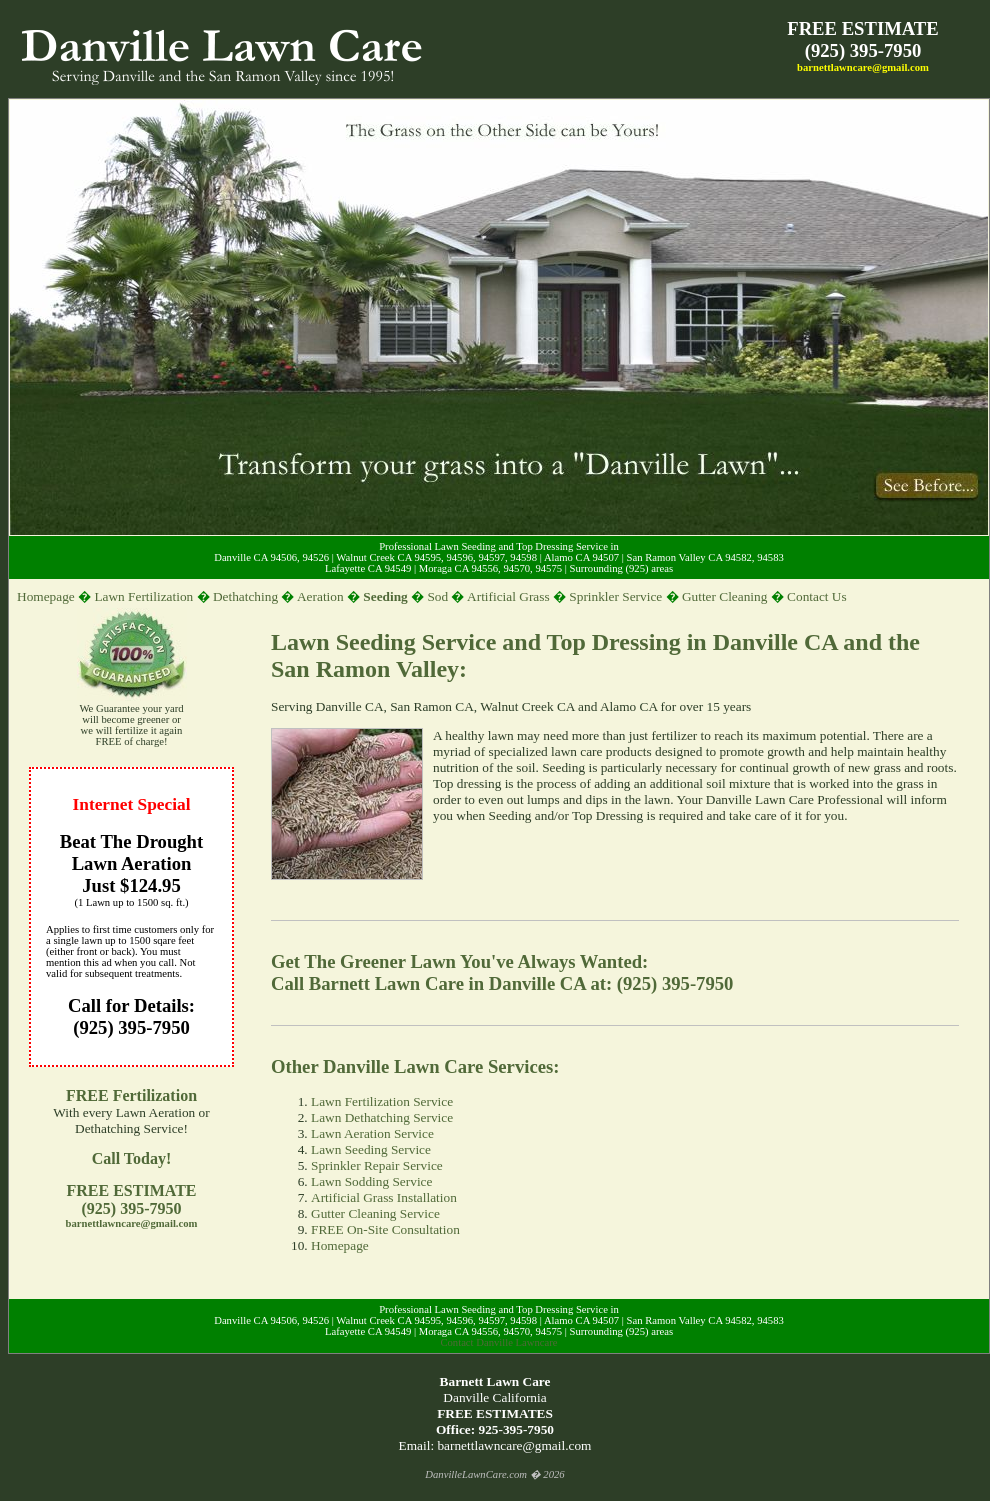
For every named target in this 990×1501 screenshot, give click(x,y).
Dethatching (245, 596)
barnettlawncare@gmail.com (863, 67)
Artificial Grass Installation (384, 1197)
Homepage (46, 596)
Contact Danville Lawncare (498, 1342)
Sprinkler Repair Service (377, 1165)
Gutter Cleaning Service (375, 1213)
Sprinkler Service (615, 596)
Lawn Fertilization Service (382, 1101)
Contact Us (817, 596)
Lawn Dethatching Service (382, 1117)
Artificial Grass (508, 596)
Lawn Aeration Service (372, 1133)
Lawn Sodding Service (371, 1181)
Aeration (320, 596)
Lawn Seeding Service (371, 1149)
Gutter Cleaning (725, 596)
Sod (437, 596)
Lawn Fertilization (143, 596)
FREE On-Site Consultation (385, 1229)
